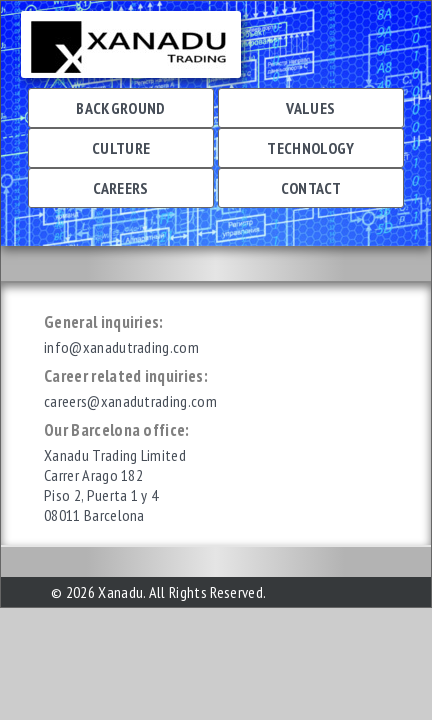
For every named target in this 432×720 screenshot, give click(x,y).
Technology (310, 148)
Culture (121, 148)
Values (310, 108)
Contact (311, 188)
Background (120, 108)
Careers (120, 188)
